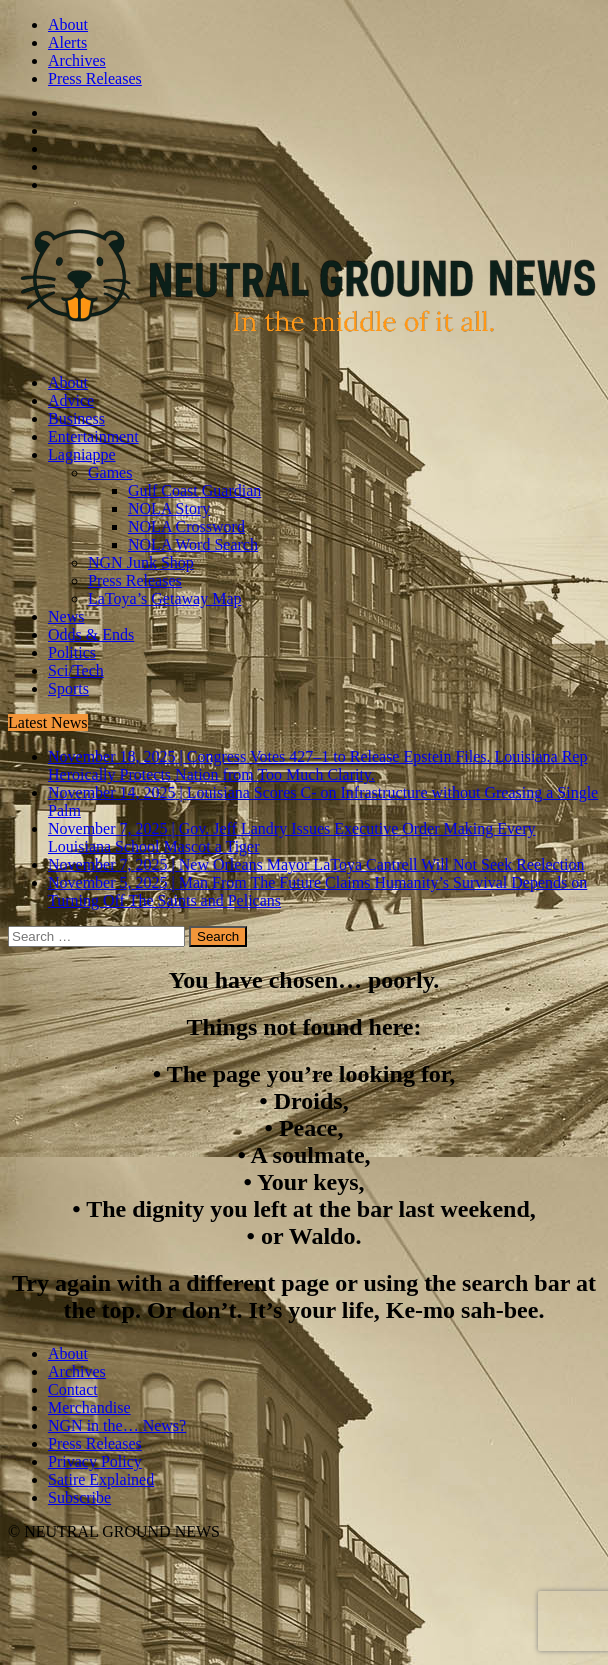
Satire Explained (101, 1479)
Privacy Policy (95, 1461)
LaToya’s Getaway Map (165, 598)
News (66, 616)
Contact (73, 1389)
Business (76, 418)
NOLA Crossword (186, 526)
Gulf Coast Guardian (194, 490)
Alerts (67, 42)
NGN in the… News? (117, 1425)
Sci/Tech (76, 670)
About (68, 24)
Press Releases (95, 78)
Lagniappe (82, 454)
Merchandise (89, 1407)
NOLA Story (169, 508)
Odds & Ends (91, 634)
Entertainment (93, 436)
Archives (77, 60)
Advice (71, 400)
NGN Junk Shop (141, 562)
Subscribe (79, 1497)
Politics (72, 652)
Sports (68, 688)
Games (110, 472)
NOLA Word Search (193, 544)
